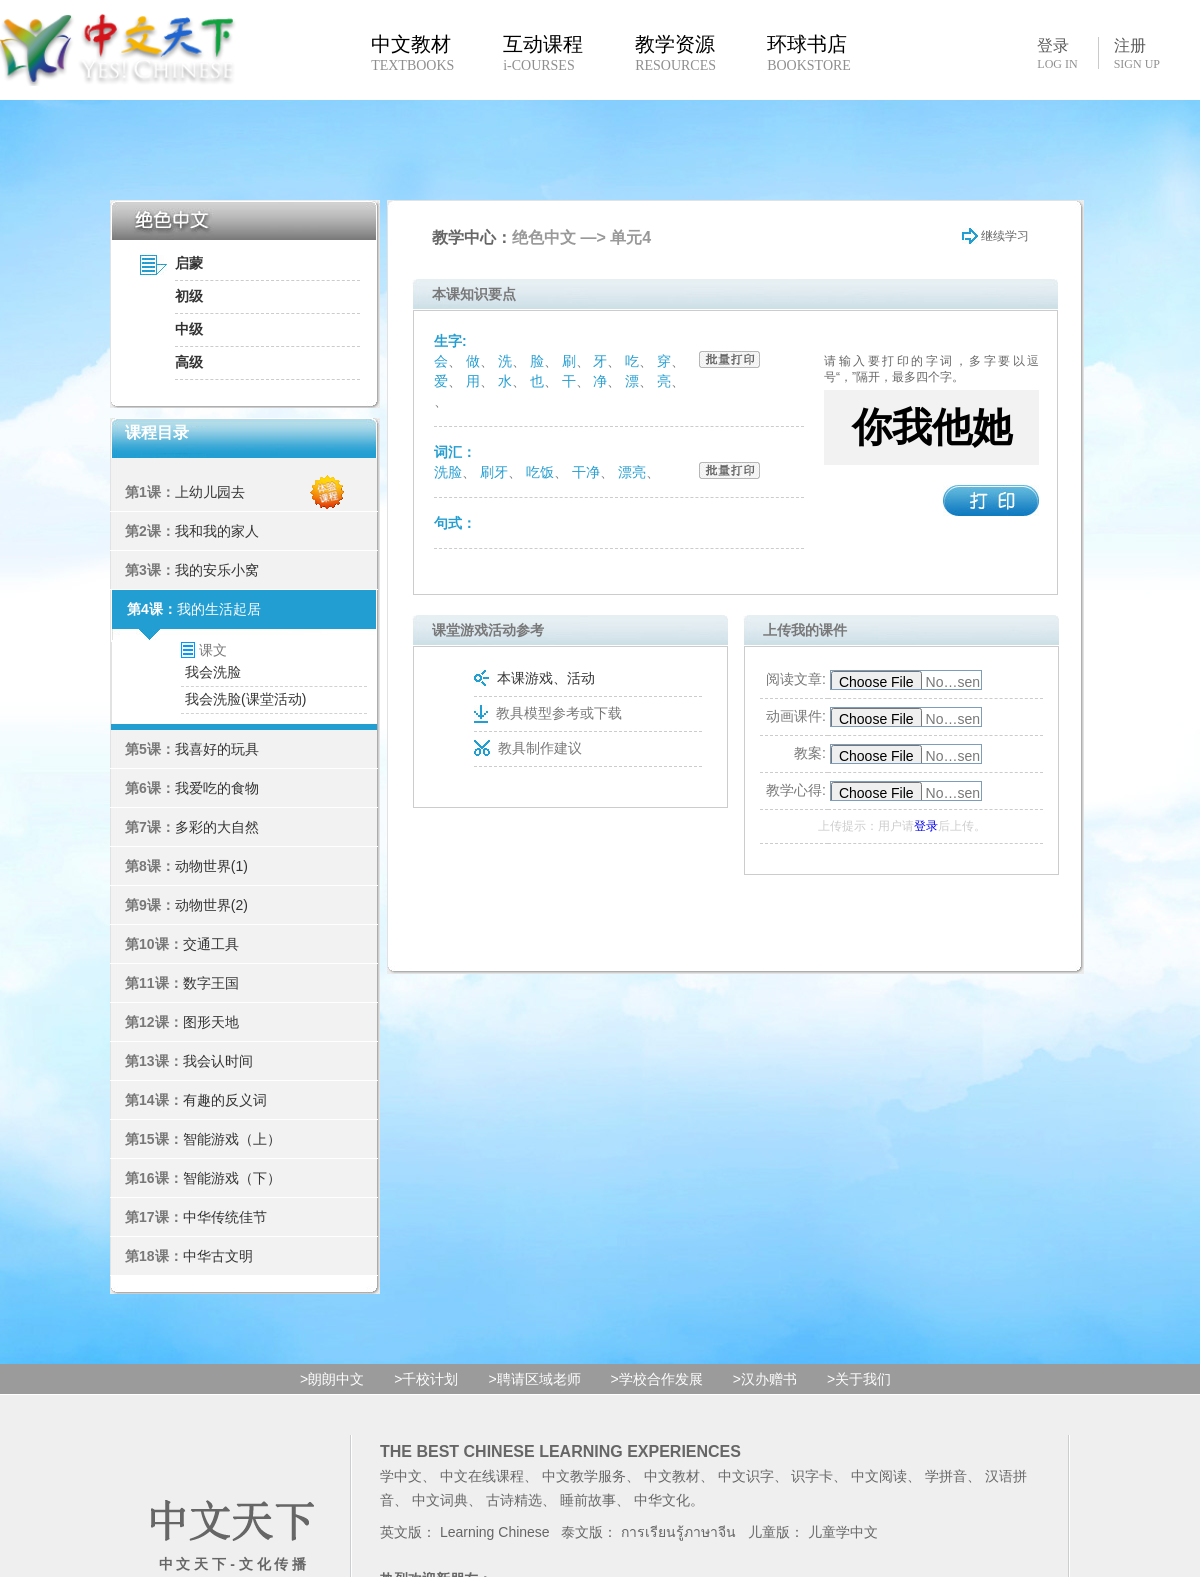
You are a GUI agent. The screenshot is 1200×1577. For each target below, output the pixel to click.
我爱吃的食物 (217, 788)
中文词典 (440, 1500)
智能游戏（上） (232, 1139)
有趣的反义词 (225, 1100)
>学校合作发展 (657, 1379)
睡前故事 (588, 1500)
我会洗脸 (213, 672)
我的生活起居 (219, 609)
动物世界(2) (211, 905)
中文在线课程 (482, 1476)
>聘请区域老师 (534, 1379)
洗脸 (448, 472)
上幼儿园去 (210, 492)
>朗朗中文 (332, 1379)
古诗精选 (514, 1500)
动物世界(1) (211, 866)
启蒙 (189, 263)
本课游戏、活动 (534, 678)
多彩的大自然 (217, 827)
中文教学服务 (584, 1476)
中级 (189, 329)
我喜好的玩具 (217, 749)
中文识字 (746, 1476)
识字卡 (812, 1476)
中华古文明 (218, 1256)
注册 (1137, 54)
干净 (586, 472)
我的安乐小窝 (217, 570)
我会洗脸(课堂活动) (245, 699)
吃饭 (540, 472)
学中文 (401, 1476)
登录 (1057, 53)
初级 (189, 296)
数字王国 (211, 983)
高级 (189, 362)
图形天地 (211, 1022)
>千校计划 (426, 1379)
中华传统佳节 (225, 1217)
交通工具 (211, 944)
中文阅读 (879, 1476)
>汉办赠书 (765, 1379)
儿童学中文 (843, 1532)
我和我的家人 (217, 531)
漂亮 (632, 472)
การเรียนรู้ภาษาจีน (678, 1532)
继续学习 (995, 236)
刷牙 (494, 472)
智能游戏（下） (232, 1178)
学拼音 (946, 1476)
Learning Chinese (495, 1532)
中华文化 (662, 1500)
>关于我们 (859, 1379)
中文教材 (672, 1476)
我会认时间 (218, 1061)
